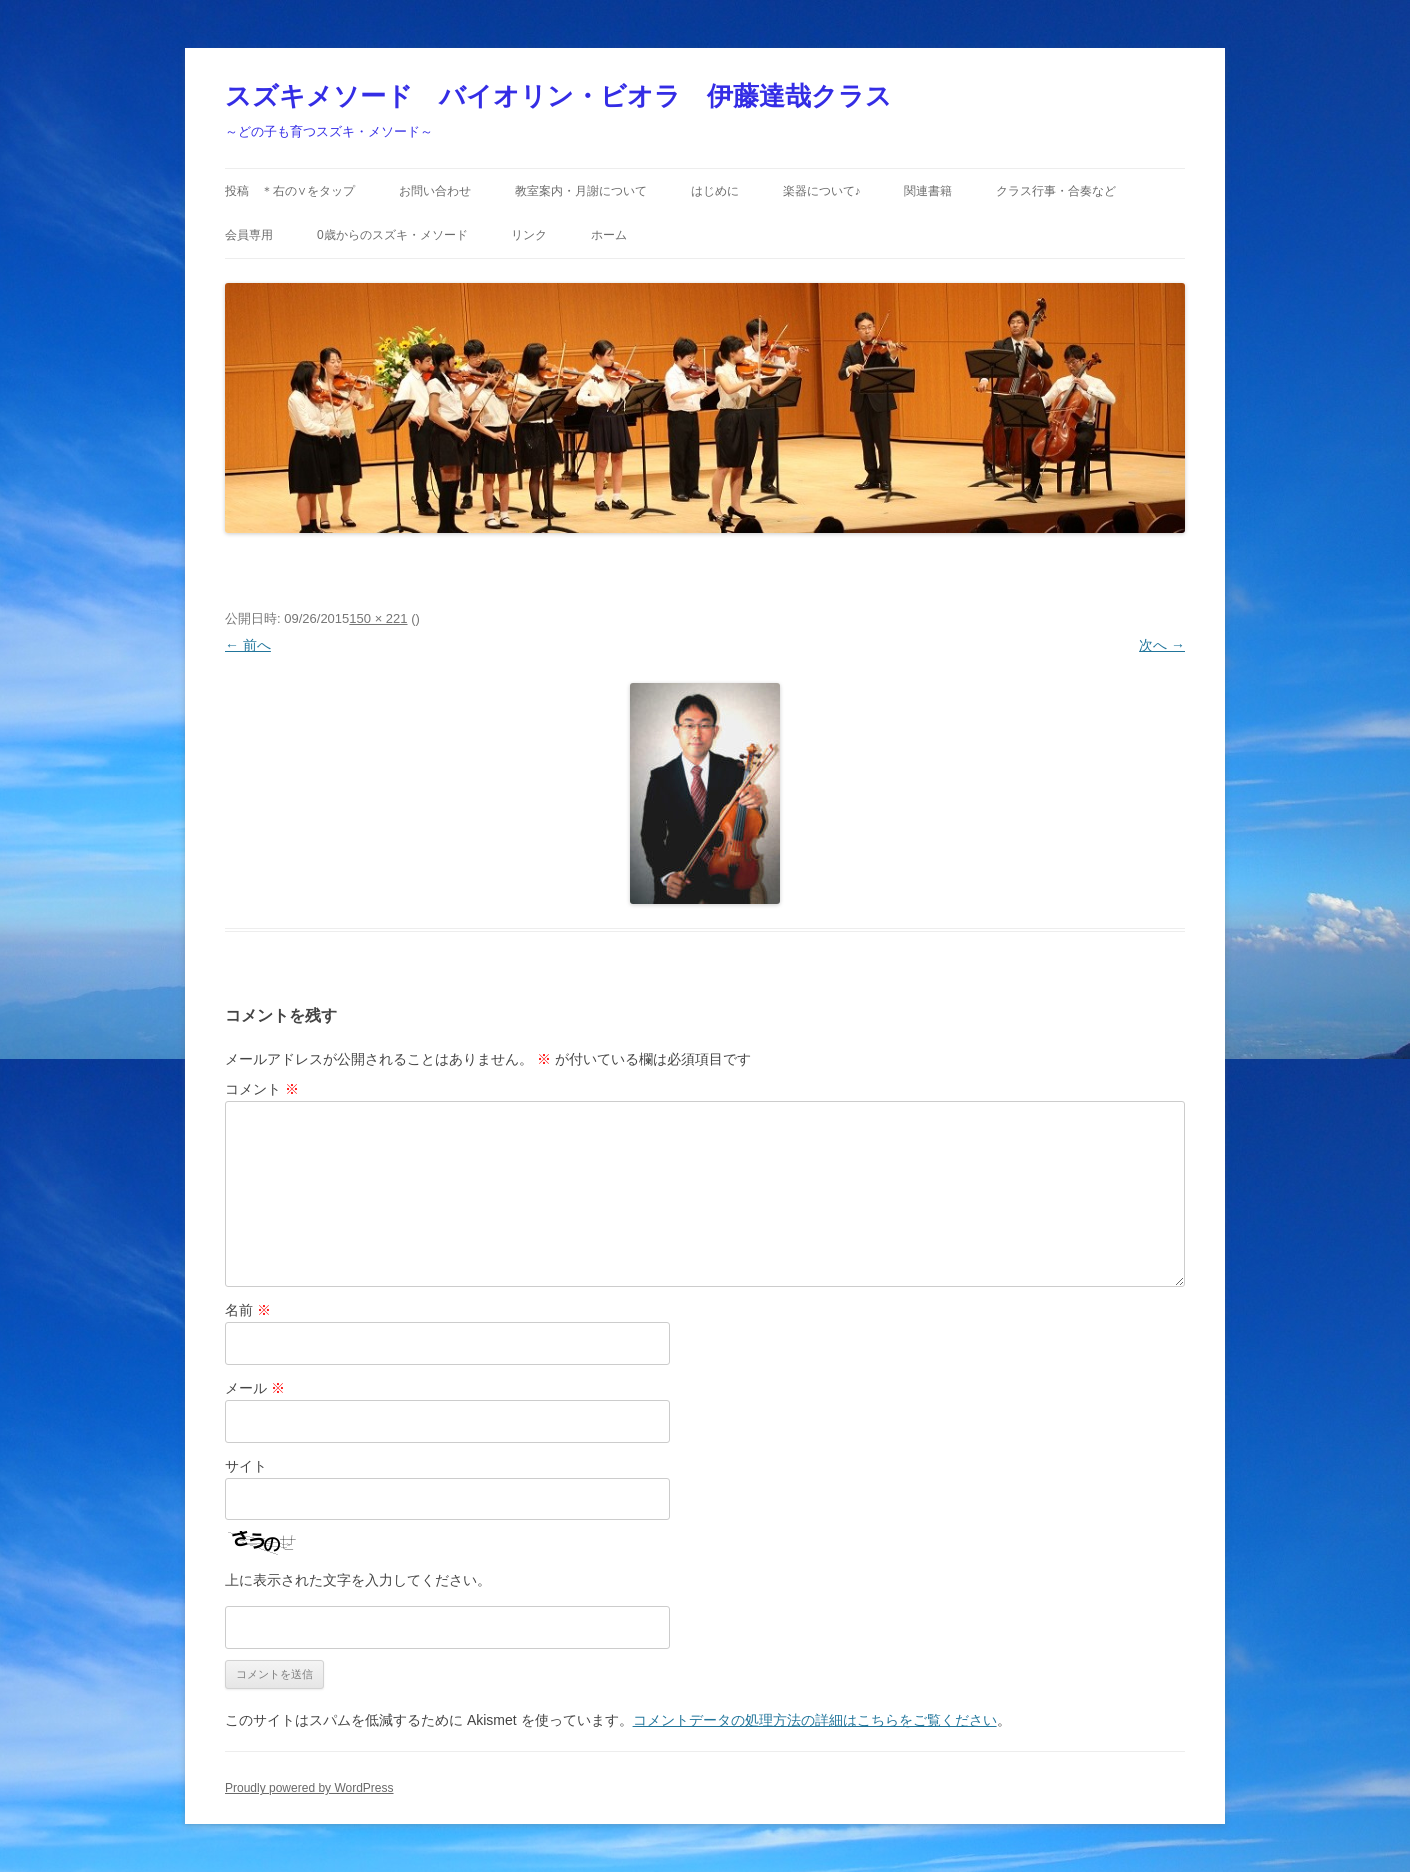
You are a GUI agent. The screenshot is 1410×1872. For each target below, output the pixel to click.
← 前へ (248, 645)
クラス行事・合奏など (1056, 191)
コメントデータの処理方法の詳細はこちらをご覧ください (815, 1720)
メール (255, 1388)
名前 (248, 1310)
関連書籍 (928, 191)
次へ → (1162, 645)
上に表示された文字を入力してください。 (358, 1580)
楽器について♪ (822, 191)
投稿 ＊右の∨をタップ (290, 191)
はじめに (715, 191)
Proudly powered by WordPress (309, 1788)
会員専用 (249, 235)
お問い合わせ (435, 191)
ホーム (609, 235)
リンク (529, 235)
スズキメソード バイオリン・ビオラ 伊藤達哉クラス (558, 96)
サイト (246, 1466)
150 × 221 (378, 618)
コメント (262, 1089)
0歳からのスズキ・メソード (392, 235)
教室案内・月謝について (581, 191)
